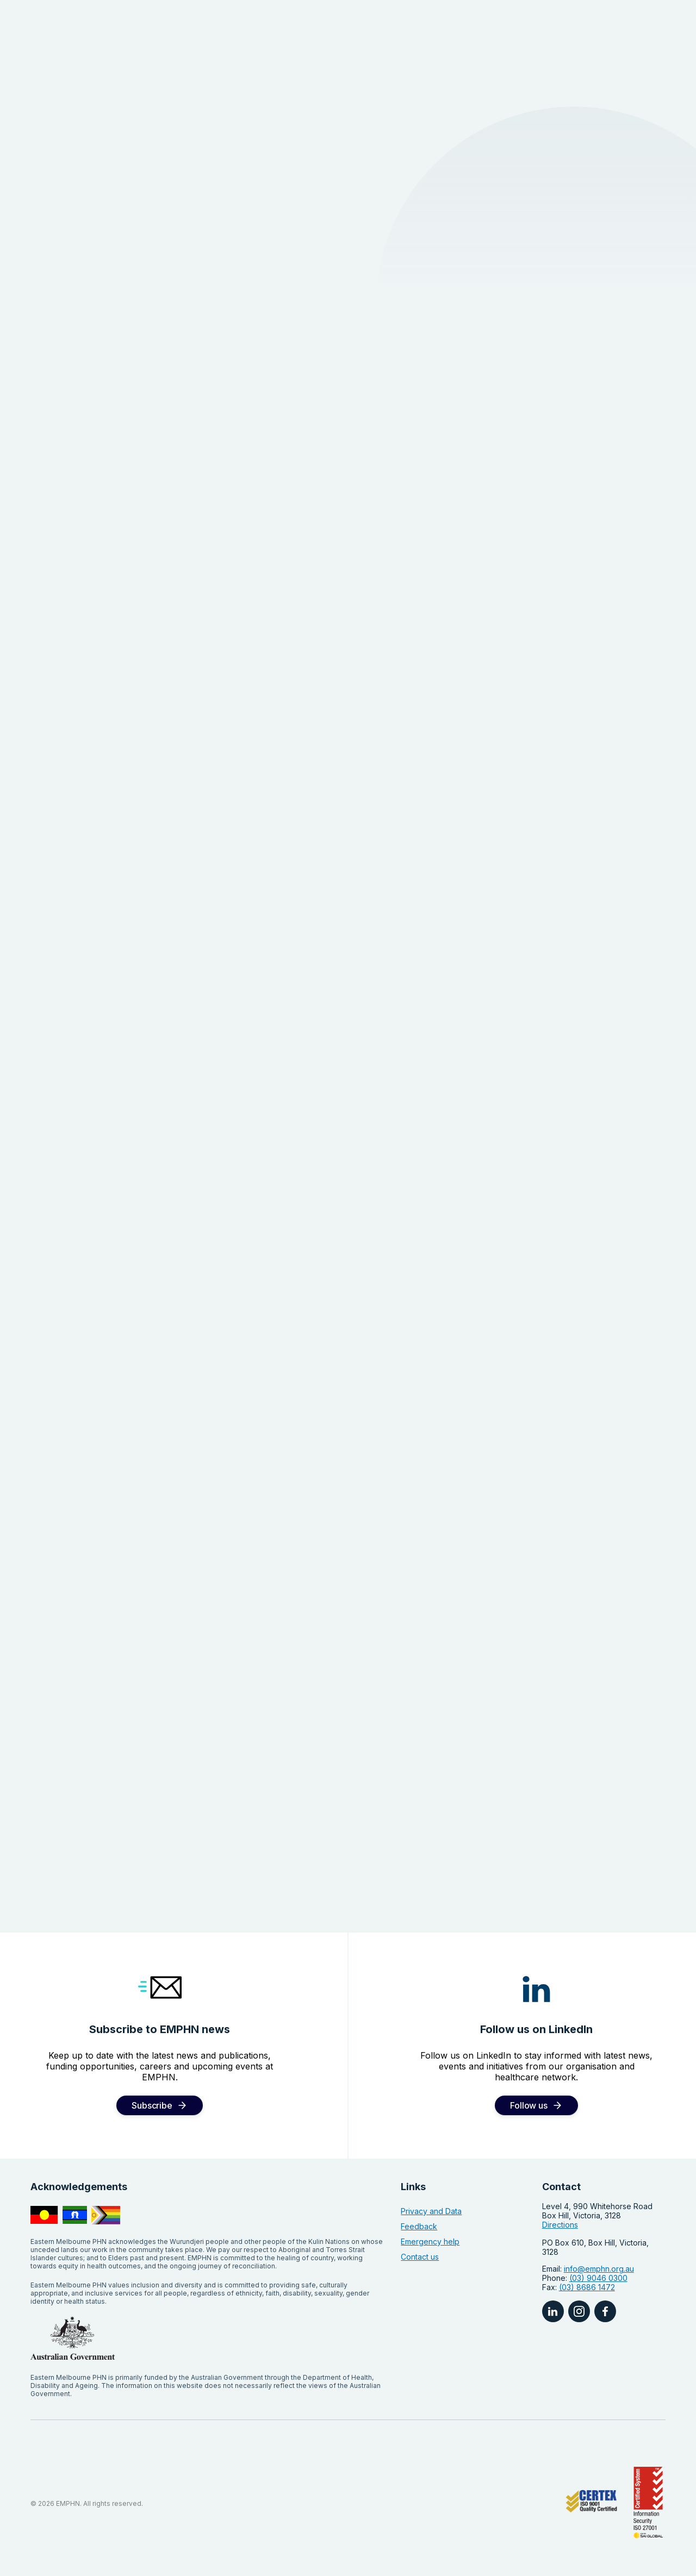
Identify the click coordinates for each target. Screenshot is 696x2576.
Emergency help (430, 2241)
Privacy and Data (431, 2211)
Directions (560, 2224)
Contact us (420, 2256)
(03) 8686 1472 (587, 2287)
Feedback (419, 2226)
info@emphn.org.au (599, 2268)
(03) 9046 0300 (598, 2278)
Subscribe (152, 2105)
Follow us (528, 2105)
